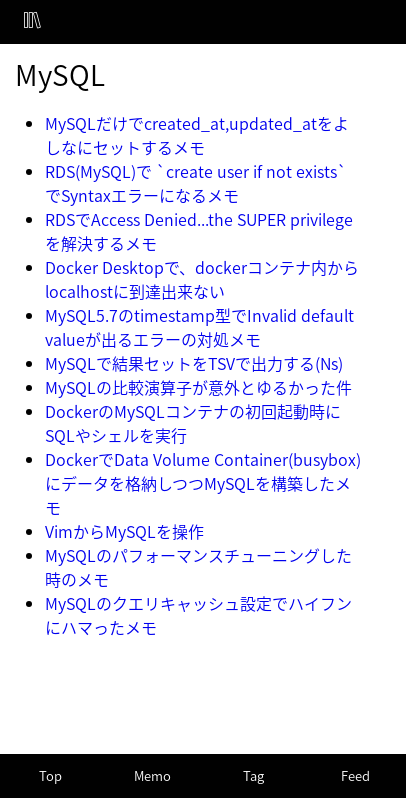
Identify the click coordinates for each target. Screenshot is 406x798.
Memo (152, 775)
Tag (253, 775)
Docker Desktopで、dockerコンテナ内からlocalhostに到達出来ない (202, 279)
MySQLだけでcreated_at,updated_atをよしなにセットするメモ (197, 135)
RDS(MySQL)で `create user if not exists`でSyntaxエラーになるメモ (196, 183)
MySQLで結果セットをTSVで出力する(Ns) (194, 363)
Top (50, 775)
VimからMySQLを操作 (124, 531)
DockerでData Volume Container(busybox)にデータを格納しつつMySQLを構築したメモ (203, 483)
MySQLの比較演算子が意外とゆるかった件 (198, 387)
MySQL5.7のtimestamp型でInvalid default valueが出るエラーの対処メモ (199, 327)
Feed (355, 775)
